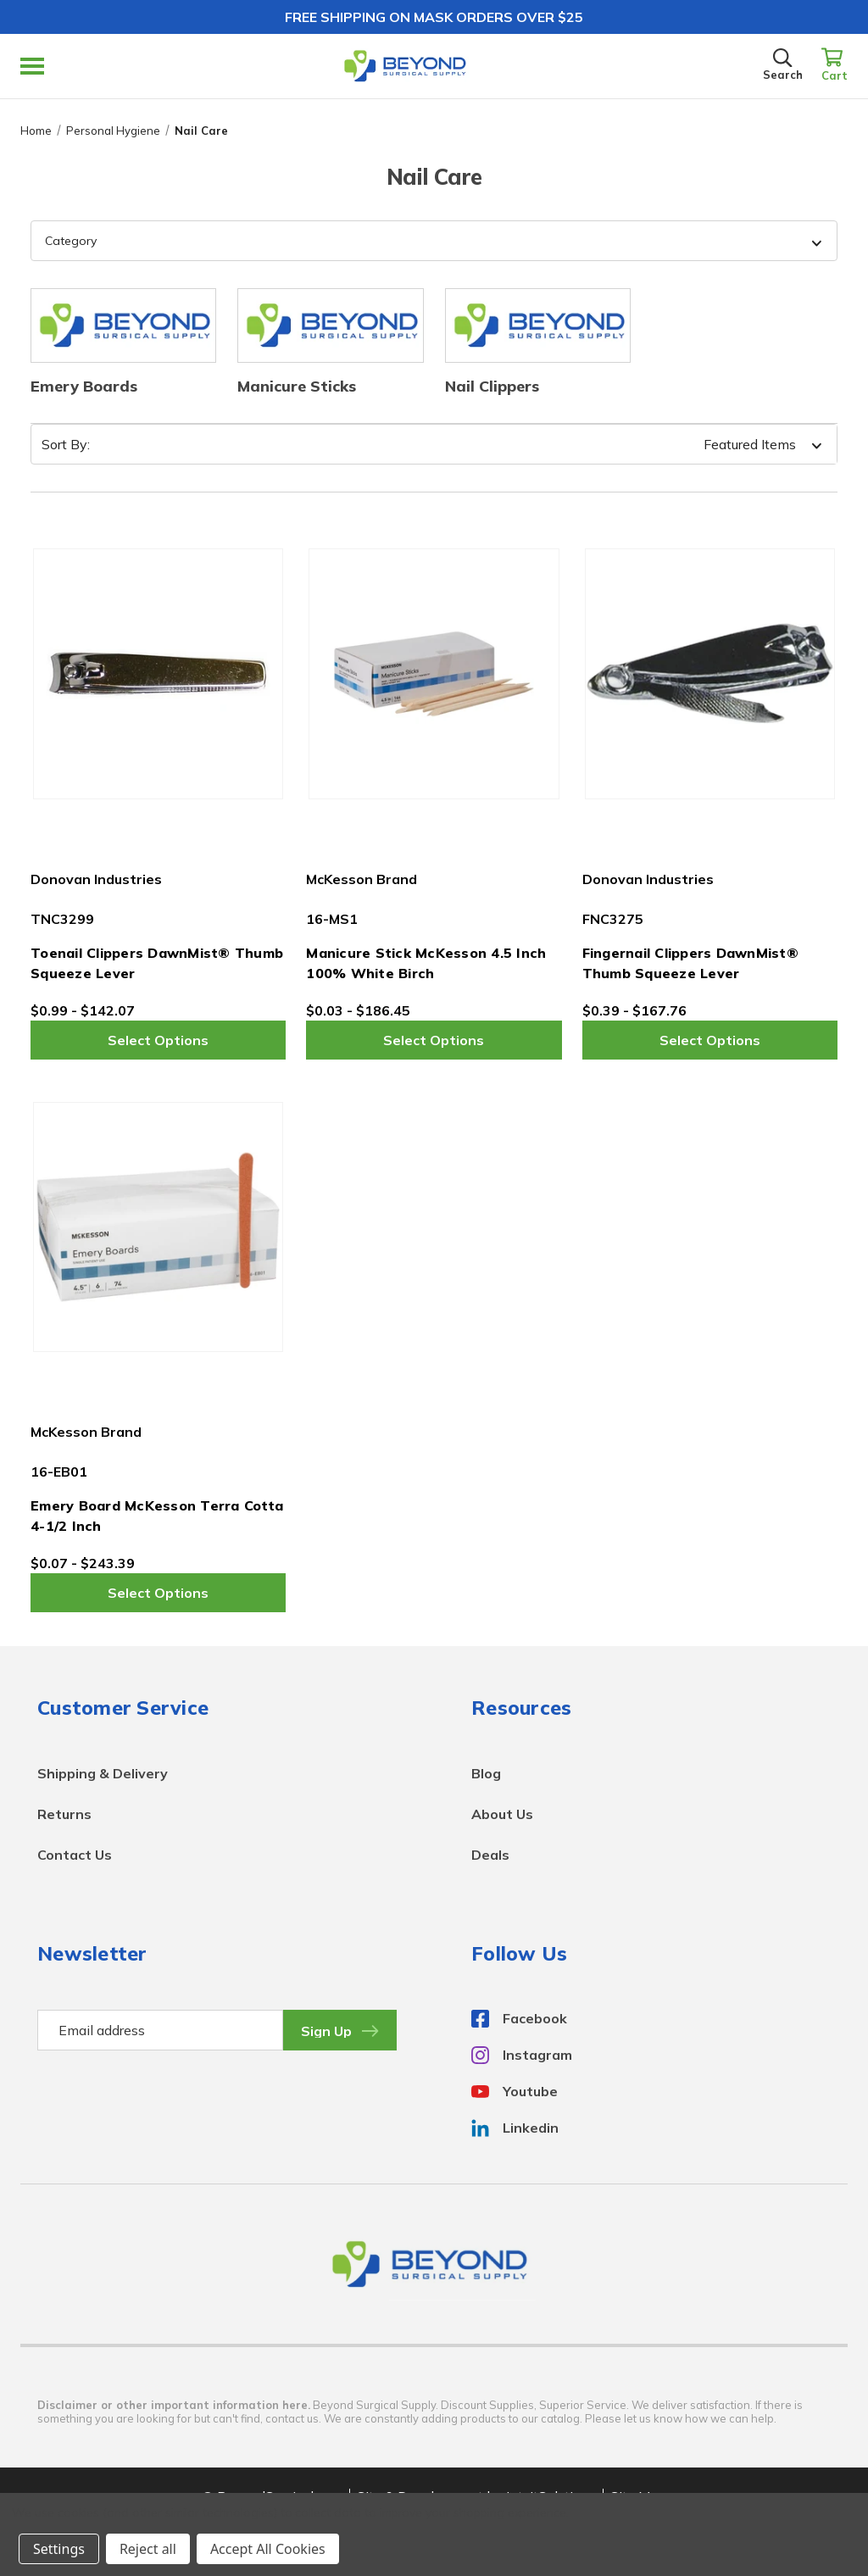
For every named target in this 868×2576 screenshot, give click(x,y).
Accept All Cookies (268, 2549)
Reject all (148, 2549)
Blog (486, 1773)
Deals (490, 1854)
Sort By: (66, 444)
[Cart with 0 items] (834, 66)
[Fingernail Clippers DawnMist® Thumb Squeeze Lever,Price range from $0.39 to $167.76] (710, 673)
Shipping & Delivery (102, 1773)
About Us (502, 1813)
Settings (59, 2549)
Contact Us (74, 1854)
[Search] (783, 66)
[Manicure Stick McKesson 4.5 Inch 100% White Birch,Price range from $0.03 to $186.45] (434, 673)
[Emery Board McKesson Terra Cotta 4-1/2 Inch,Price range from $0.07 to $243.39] (158, 1227)
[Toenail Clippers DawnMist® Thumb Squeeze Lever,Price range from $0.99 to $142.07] (158, 673)
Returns (64, 1813)
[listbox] (701, 444)
